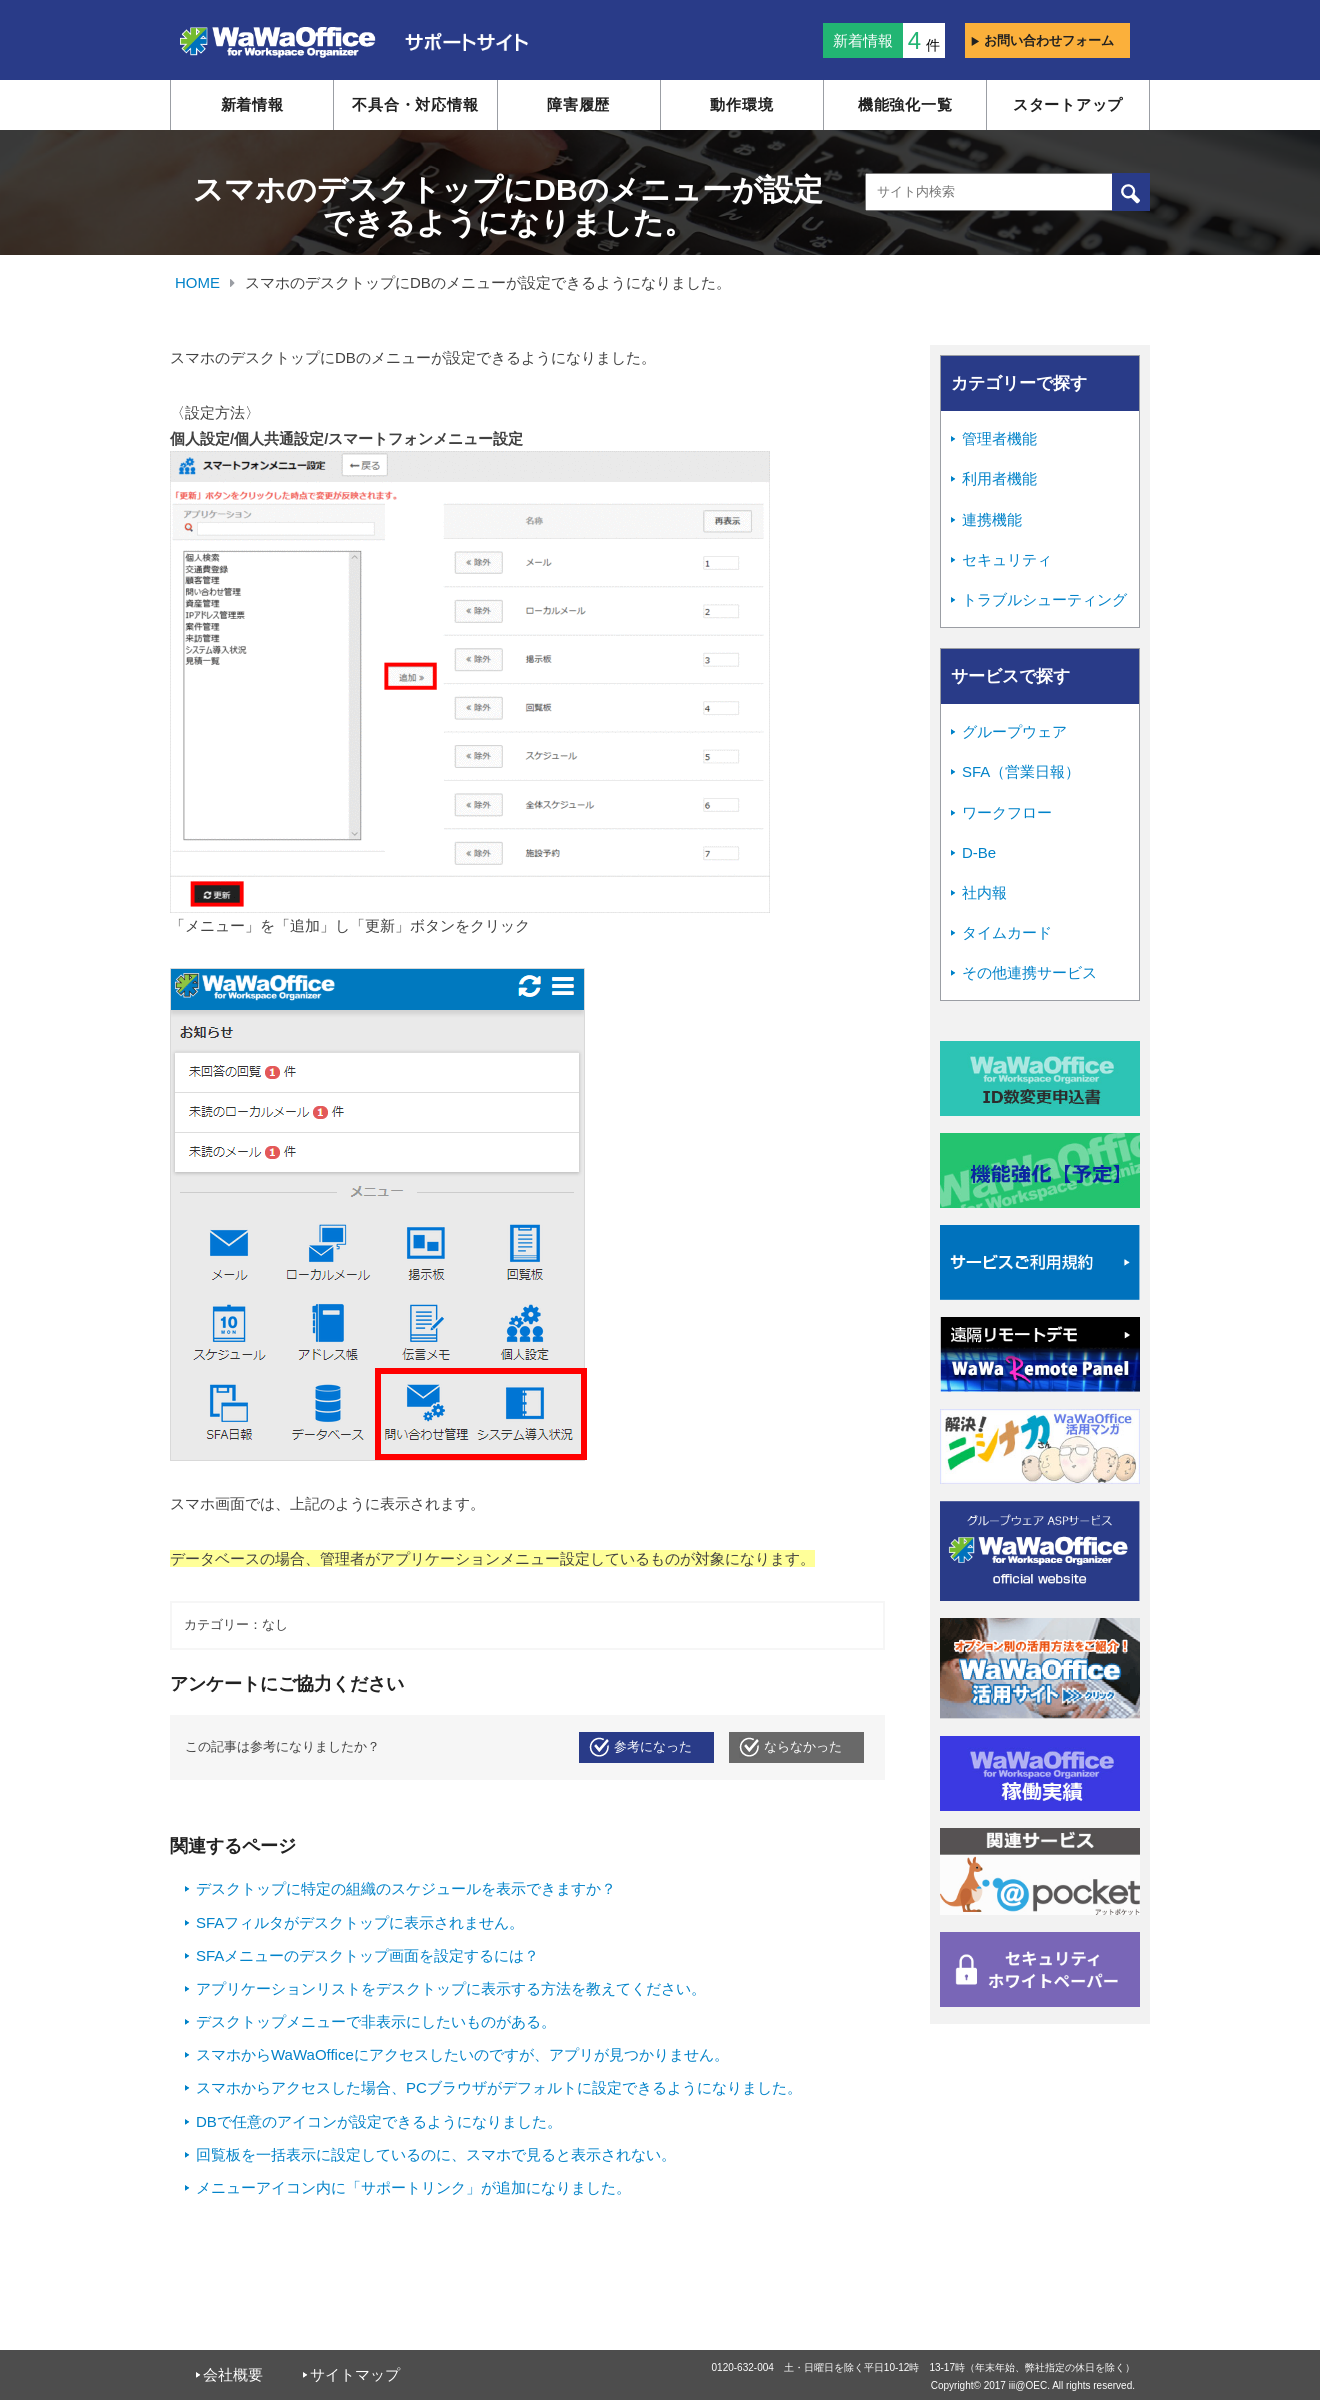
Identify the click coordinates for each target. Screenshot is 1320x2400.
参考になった (653, 1747)
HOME (197, 282)
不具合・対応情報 (415, 104)
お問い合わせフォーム (1042, 40)
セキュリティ (1007, 559)
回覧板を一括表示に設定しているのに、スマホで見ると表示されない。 (436, 2154)
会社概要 (233, 2374)
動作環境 (741, 104)
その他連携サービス (1029, 972)
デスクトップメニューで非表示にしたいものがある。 (376, 2021)
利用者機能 (999, 478)
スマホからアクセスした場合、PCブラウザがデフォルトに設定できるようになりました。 (499, 2087)
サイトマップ (355, 2374)
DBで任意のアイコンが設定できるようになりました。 (379, 2121)
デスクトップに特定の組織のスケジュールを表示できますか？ (406, 1888)
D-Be (979, 852)
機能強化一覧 (905, 104)
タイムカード (1007, 932)
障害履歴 (578, 104)
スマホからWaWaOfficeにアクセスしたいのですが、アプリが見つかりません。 (462, 2054)
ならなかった (803, 1747)
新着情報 (252, 104)
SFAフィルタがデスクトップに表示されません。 (360, 1922)
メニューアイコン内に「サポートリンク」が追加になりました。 (413, 2187)
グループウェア (1014, 731)
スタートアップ (1068, 104)
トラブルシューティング (1044, 599)
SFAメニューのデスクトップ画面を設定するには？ (367, 1955)
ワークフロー (1007, 812)
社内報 (984, 892)
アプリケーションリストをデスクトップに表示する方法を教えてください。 (451, 1988)
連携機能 (992, 519)
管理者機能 (999, 438)
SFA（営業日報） (1021, 771)
